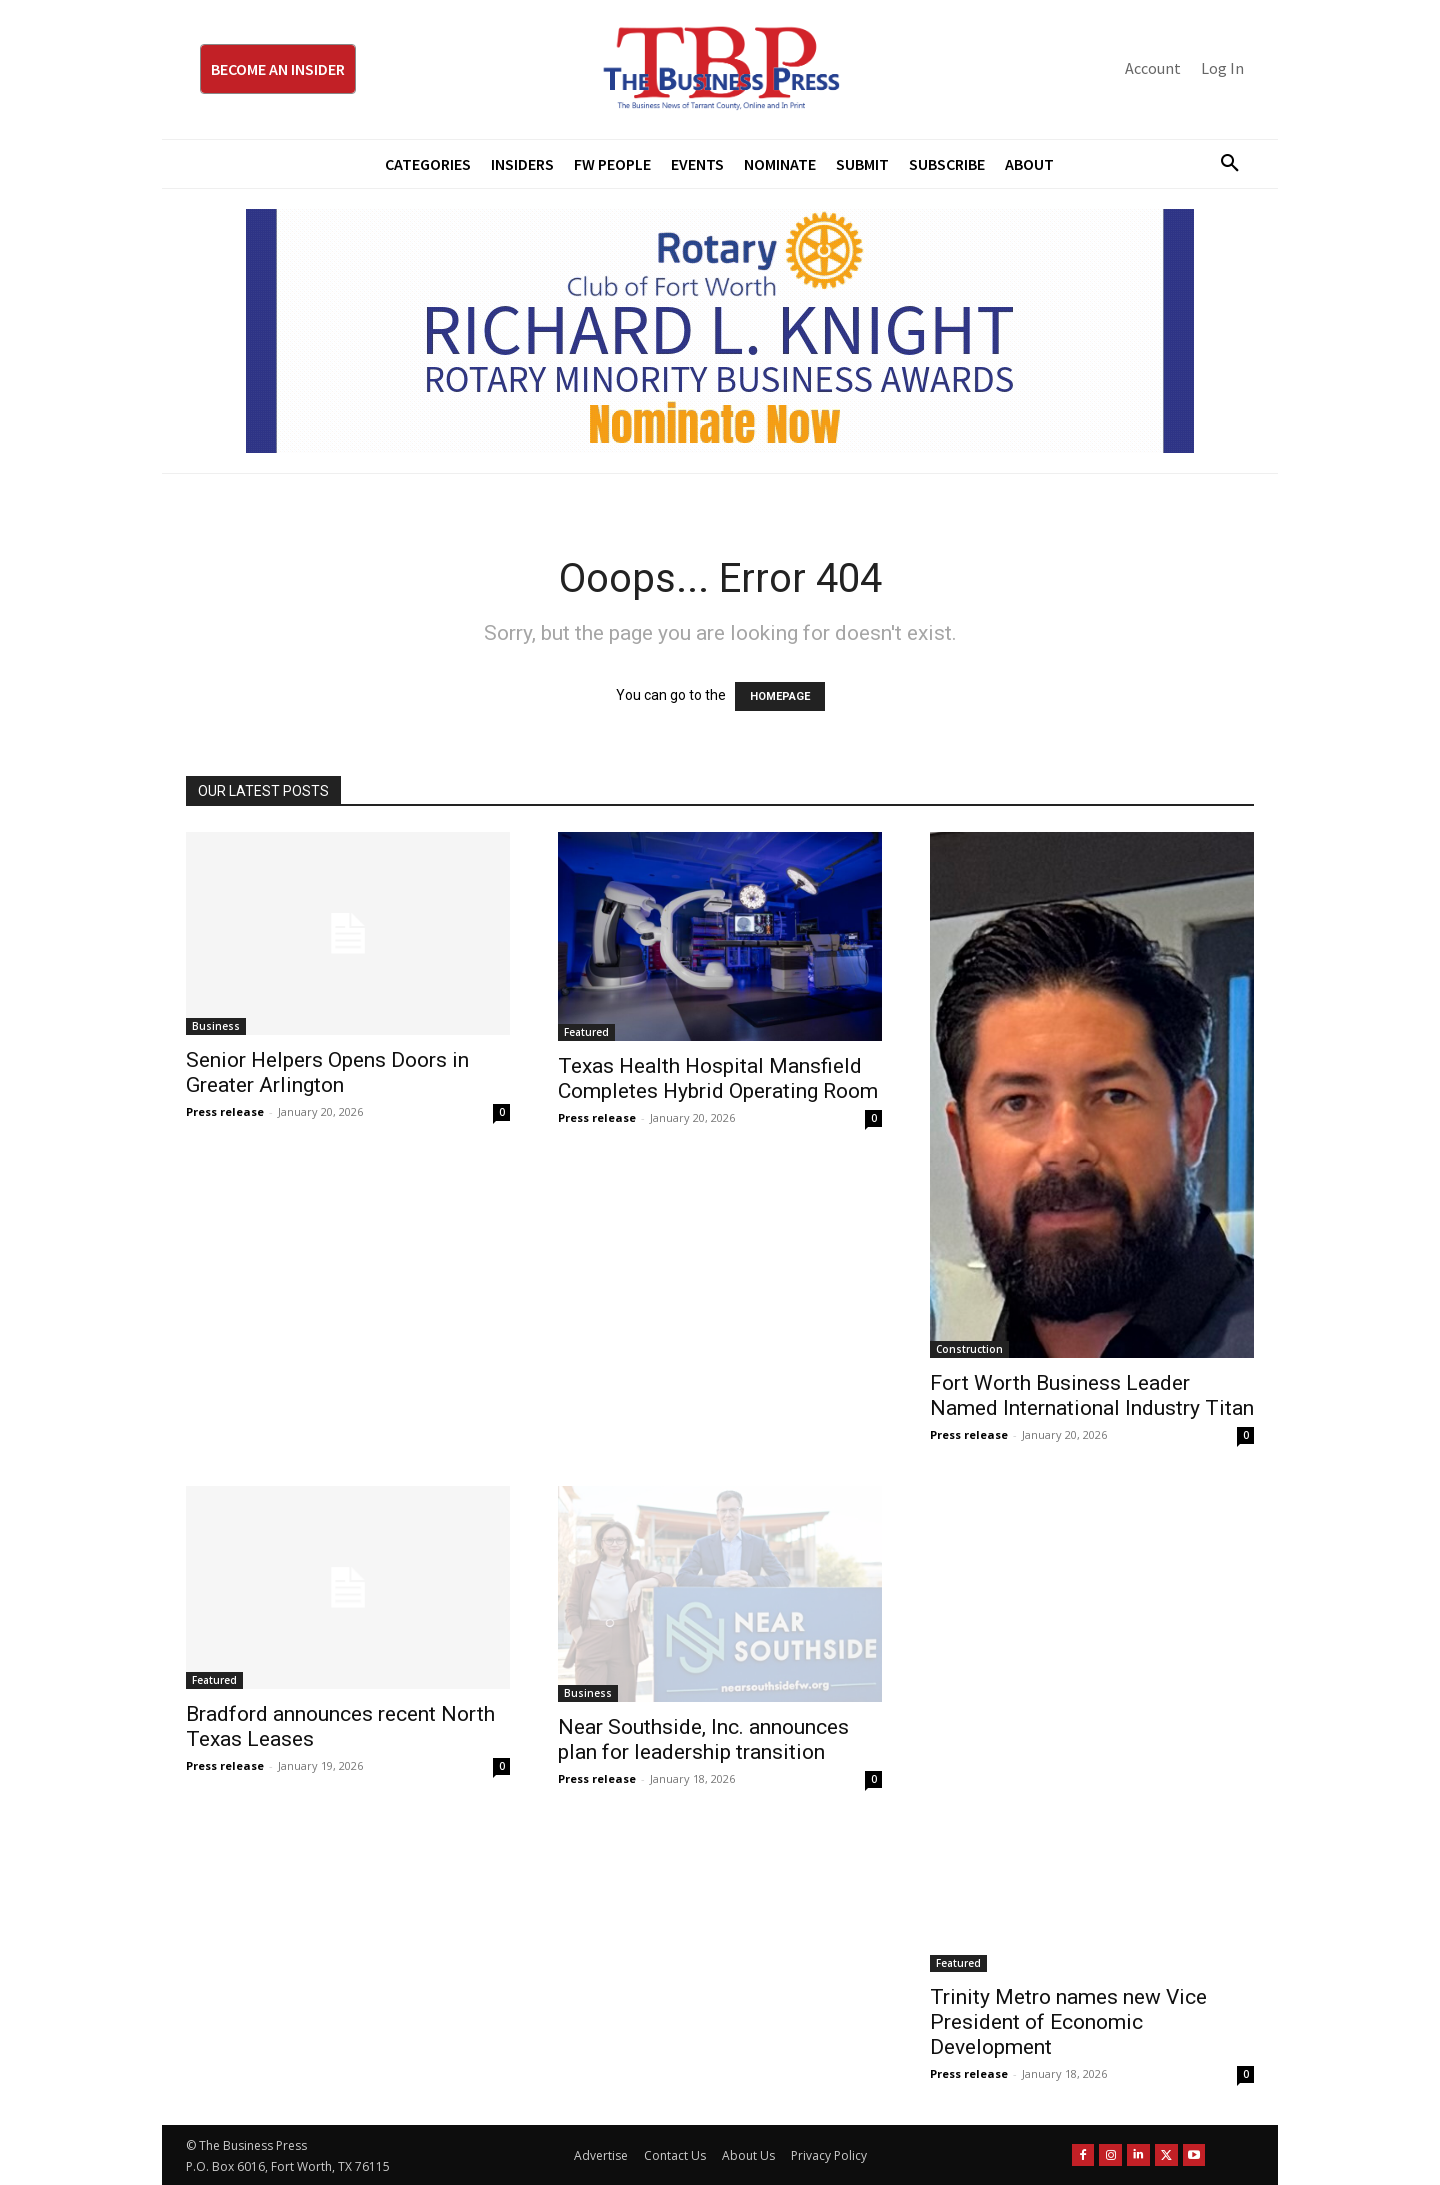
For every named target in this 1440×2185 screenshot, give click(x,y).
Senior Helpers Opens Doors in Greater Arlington (327, 1072)
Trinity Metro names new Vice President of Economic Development (1068, 2022)
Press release (225, 1111)
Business (216, 1026)
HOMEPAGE (780, 696)
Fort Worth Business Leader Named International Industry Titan (1092, 1395)
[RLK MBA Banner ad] (720, 331)
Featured (586, 1032)
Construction (969, 1349)
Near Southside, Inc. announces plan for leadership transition (703, 1739)
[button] (1222, 164)
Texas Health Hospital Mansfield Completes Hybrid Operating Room (718, 1078)
